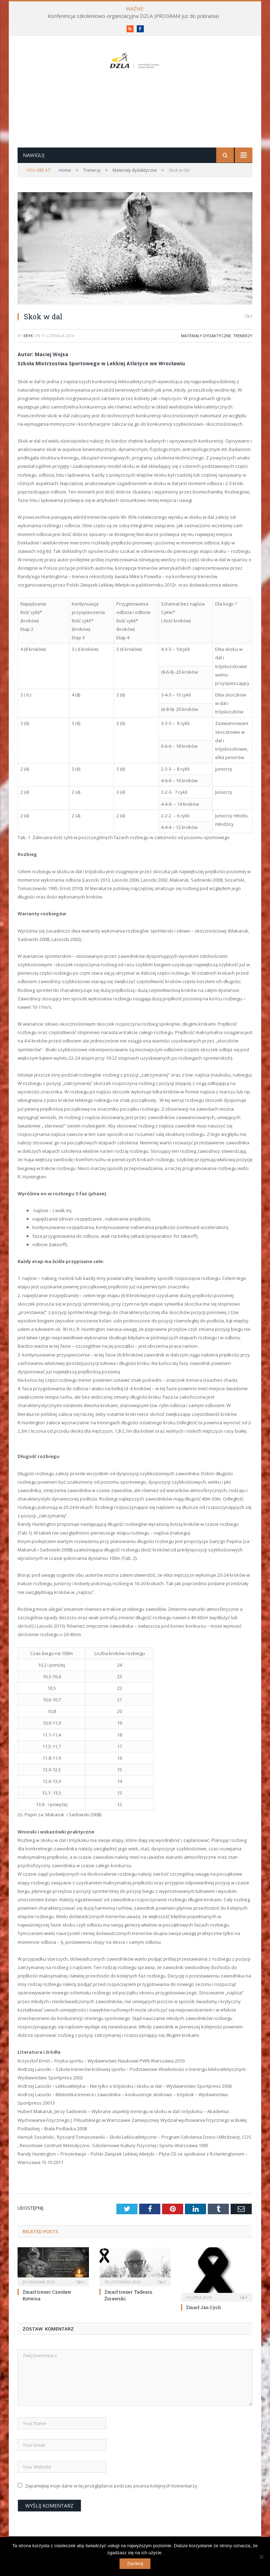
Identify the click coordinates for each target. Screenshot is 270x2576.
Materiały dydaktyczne (206, 358)
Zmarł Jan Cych (203, 2330)
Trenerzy (242, 358)
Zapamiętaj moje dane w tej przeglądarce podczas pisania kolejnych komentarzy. (111, 2509)
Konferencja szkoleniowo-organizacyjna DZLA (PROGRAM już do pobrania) (133, 16)
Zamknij (135, 2563)
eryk (28, 358)
